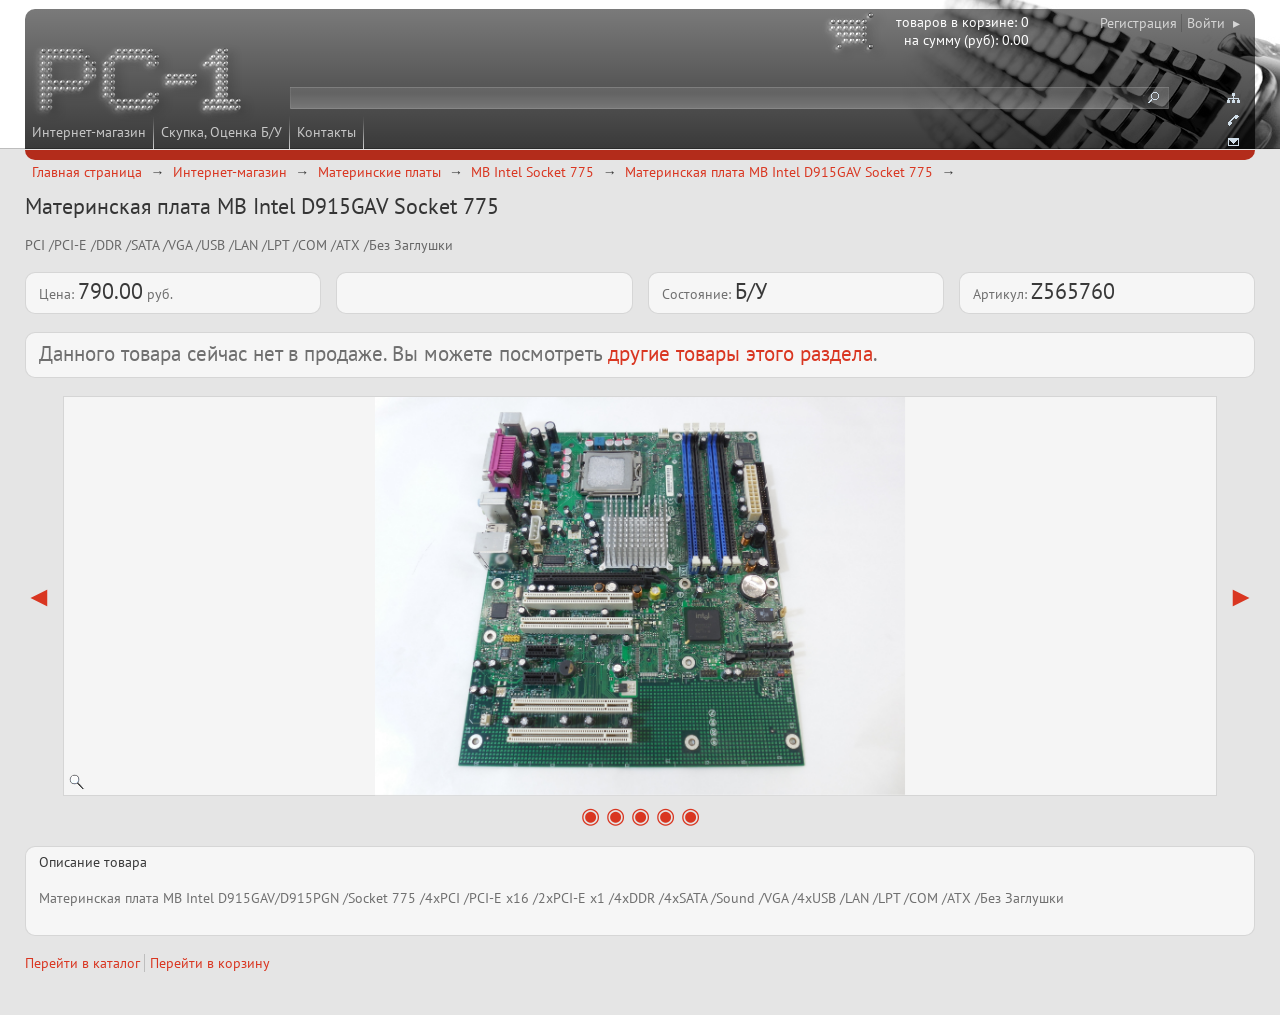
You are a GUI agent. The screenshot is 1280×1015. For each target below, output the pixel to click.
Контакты (326, 132)
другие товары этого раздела (740, 353)
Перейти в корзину (210, 963)
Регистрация (1138, 23)
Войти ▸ (1213, 23)
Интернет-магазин (89, 132)
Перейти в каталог (82, 963)
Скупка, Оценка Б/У (221, 132)
